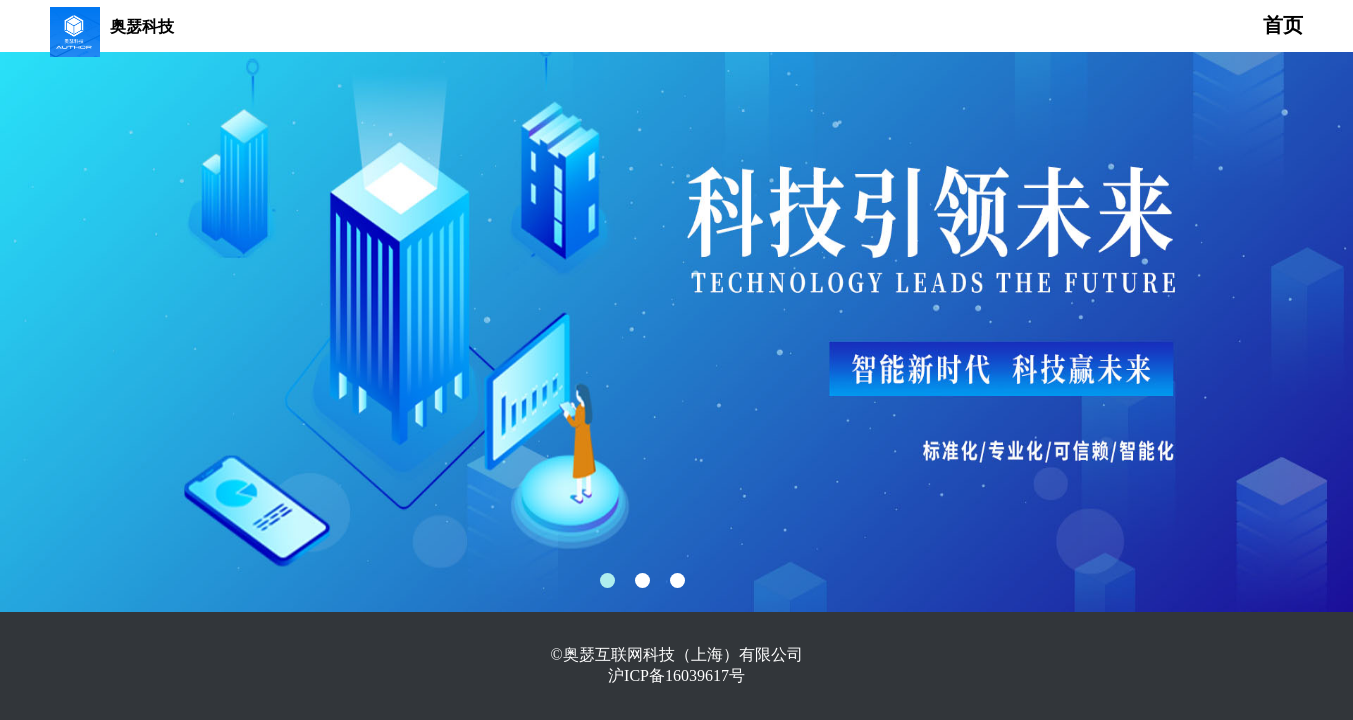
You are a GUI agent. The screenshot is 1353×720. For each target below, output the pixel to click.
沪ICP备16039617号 (676, 675)
